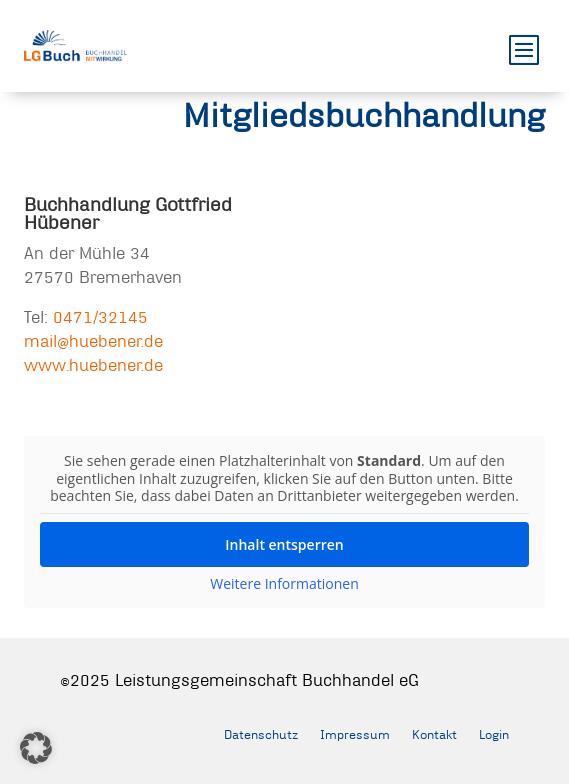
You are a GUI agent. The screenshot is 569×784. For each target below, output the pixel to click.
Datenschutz (261, 734)
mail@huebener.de (93, 340)
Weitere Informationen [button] (284, 584)
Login (494, 734)
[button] (36, 748)
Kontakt (434, 734)
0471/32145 (100, 316)
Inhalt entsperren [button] (284, 544)
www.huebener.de (93, 364)
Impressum (355, 734)
